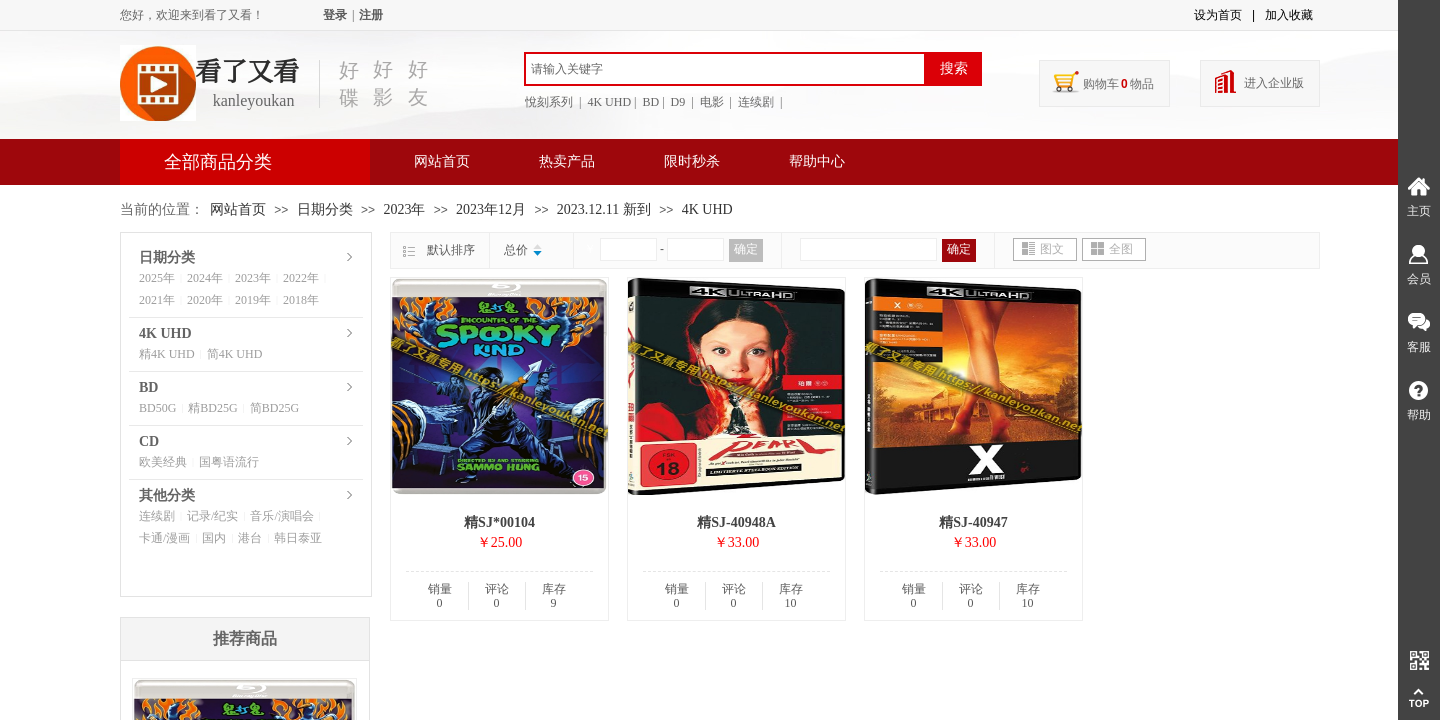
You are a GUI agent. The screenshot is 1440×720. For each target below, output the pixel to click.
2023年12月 (491, 209)
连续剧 (157, 516)
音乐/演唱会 (281, 516)
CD (149, 441)
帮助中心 (817, 161)
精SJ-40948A (736, 522)
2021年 (157, 300)
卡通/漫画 (164, 538)
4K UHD (707, 209)
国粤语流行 (229, 462)
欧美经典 (163, 462)
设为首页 (1218, 15)
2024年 (205, 278)
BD (148, 387)
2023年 (404, 209)
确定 (746, 249)
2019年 (253, 300)
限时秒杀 (692, 161)
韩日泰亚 (298, 538)
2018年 (301, 300)
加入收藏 (1289, 15)
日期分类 (325, 209)
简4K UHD (235, 354)
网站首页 (442, 161)
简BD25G (274, 408)
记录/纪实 (212, 516)
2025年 (157, 278)
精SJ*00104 (499, 522)
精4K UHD (167, 354)
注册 (371, 15)
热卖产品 (567, 161)
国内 (214, 538)
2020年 (205, 300)
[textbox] (725, 69)
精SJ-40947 (973, 522)
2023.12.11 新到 (605, 209)
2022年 (301, 278)
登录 (335, 15)
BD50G (157, 408)
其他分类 (167, 495)
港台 (250, 538)
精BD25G (212, 408)
